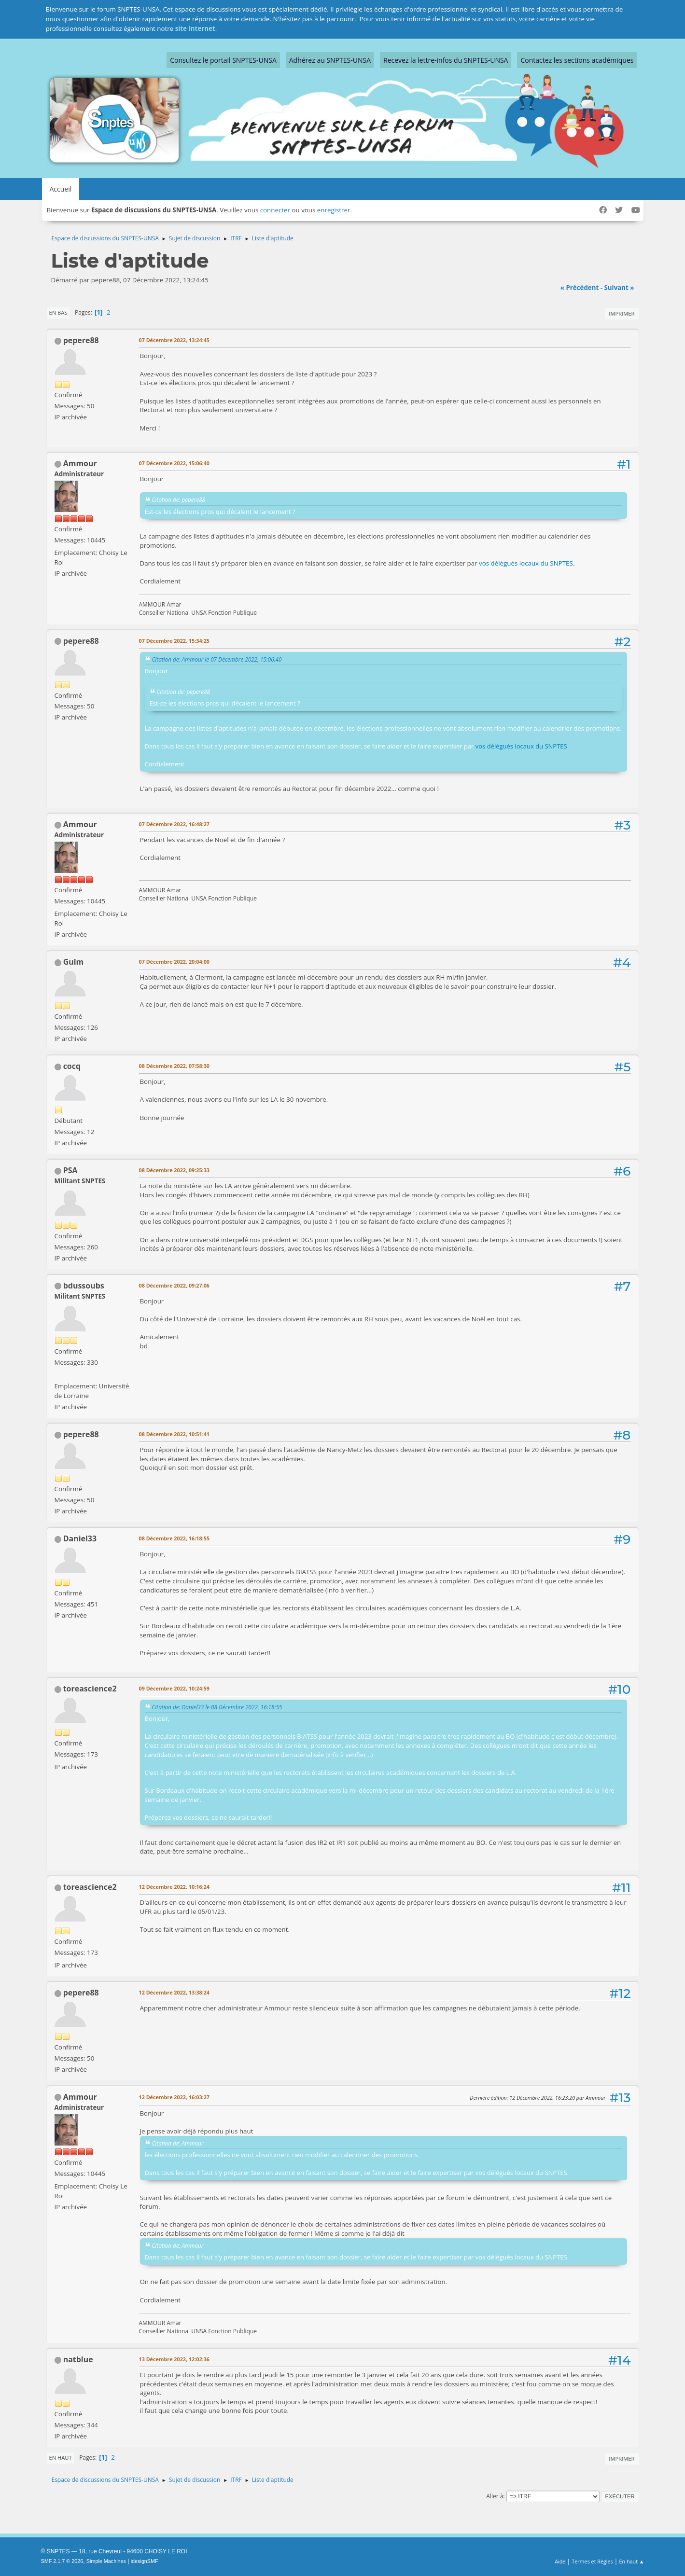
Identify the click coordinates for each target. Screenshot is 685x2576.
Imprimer (621, 313)
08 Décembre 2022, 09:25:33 (174, 1170)
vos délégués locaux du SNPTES (526, 563)
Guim (73, 961)
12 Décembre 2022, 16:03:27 (174, 2097)
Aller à (494, 2496)
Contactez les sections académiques (576, 60)
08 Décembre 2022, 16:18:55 (174, 1538)
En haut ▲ (631, 2561)
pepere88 (81, 340)
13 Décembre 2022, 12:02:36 (174, 2359)
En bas (58, 312)
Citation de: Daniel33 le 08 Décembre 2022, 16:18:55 (217, 1707)
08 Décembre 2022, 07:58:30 (174, 1065)
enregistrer (333, 210)
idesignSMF (144, 2561)
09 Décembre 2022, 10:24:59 (174, 1688)
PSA (70, 1170)
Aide (560, 2561)
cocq (72, 1066)
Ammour (80, 463)
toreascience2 (90, 1688)
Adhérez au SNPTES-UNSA (330, 60)
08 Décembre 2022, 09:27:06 (174, 1285)
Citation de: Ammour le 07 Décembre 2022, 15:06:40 (217, 659)
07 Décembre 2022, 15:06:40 (174, 463)
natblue (78, 2359)
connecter (275, 210)
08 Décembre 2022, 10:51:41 (174, 1434)
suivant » (619, 287)
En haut (60, 2457)
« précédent (579, 287)
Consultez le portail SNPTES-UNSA (223, 60)
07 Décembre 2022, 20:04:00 (174, 961)
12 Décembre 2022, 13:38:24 (174, 1992)
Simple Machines (106, 2561)
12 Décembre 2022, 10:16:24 (174, 1886)
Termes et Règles (592, 2561)
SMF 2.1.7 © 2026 (62, 2561)
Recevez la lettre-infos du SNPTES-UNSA (445, 60)
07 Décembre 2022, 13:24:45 (174, 340)
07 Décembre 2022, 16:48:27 (174, 824)
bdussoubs (83, 1285)
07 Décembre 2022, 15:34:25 (174, 640)
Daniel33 (80, 1538)
